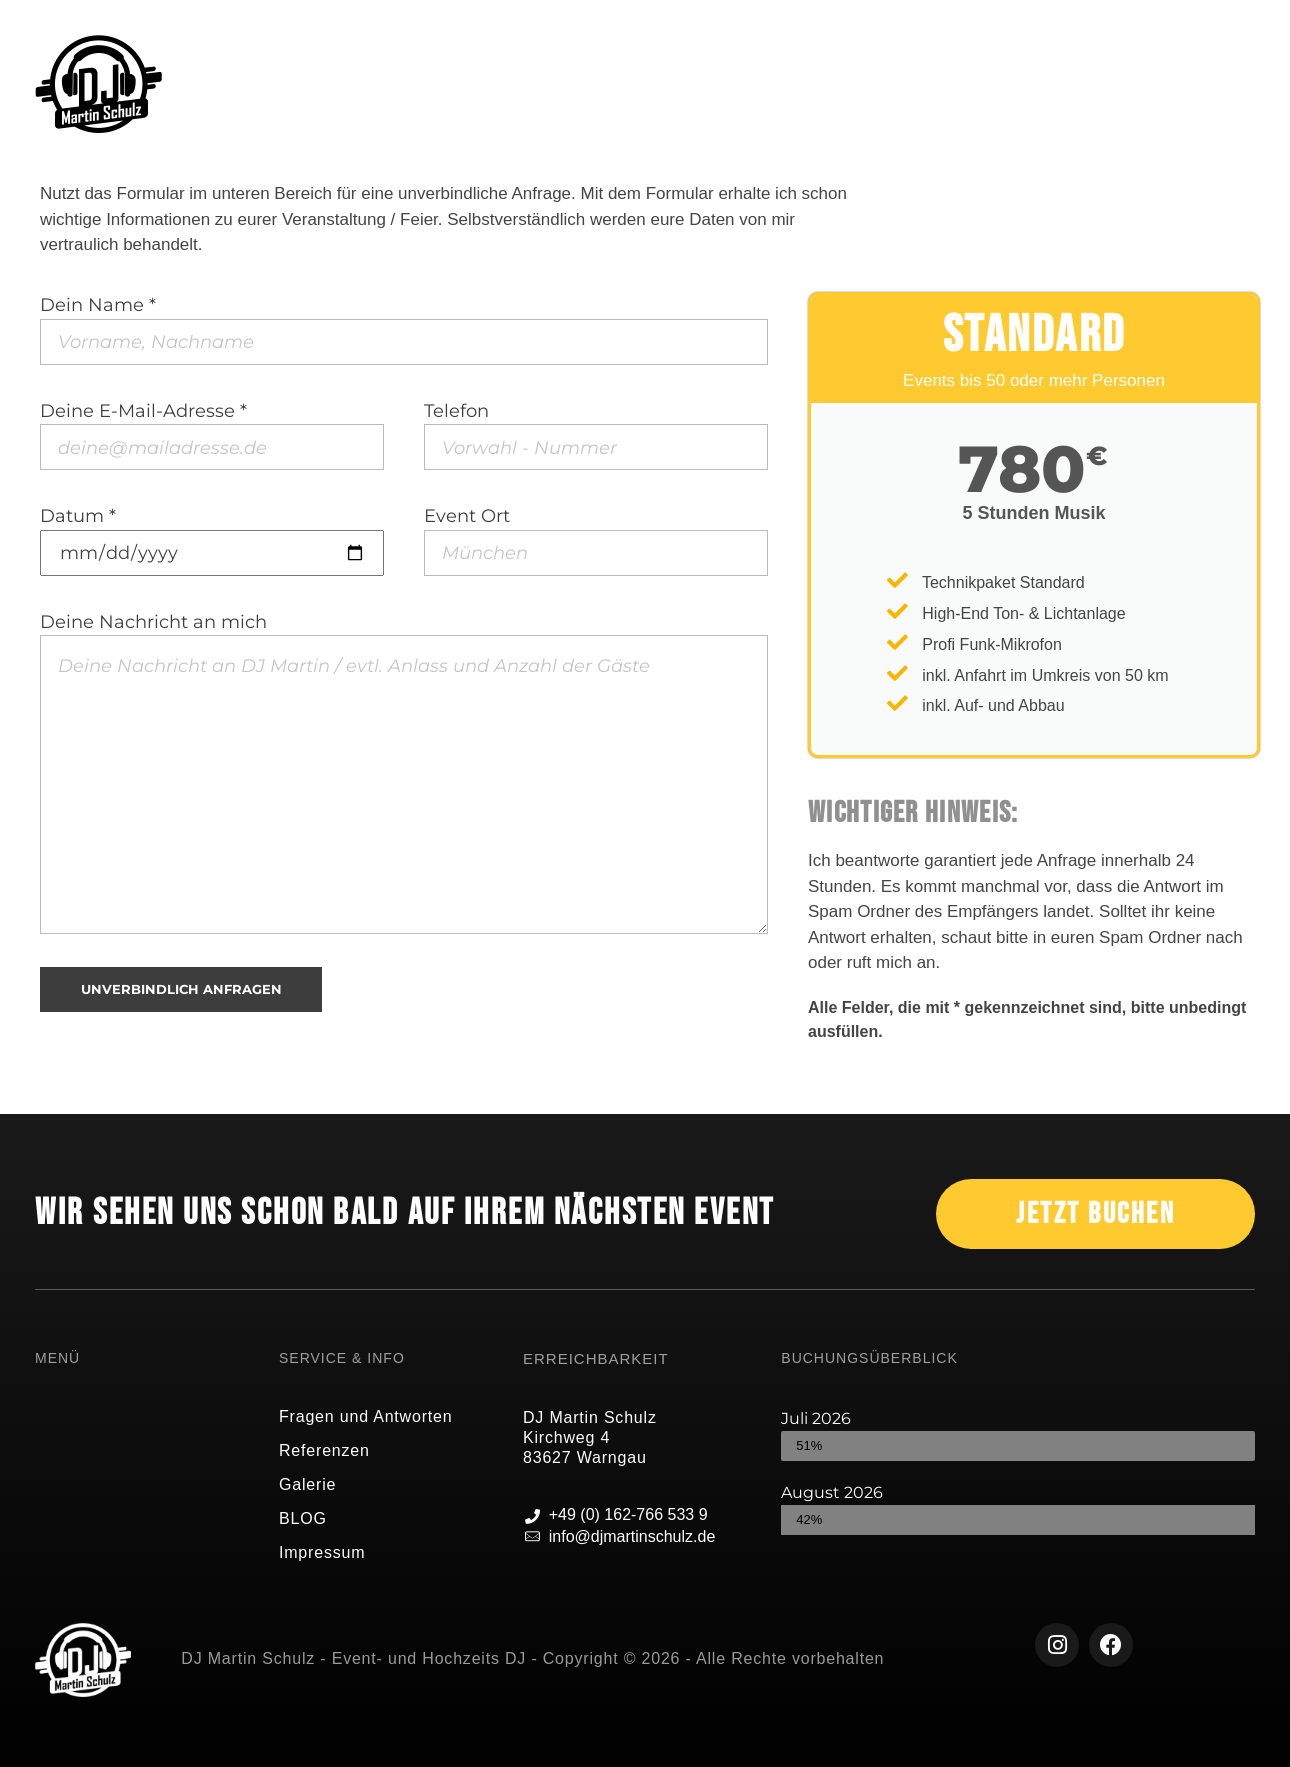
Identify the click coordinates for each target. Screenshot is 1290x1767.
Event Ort (596, 540)
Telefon (596, 435)
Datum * (212, 540)
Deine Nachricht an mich (404, 772)
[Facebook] (1111, 1645)
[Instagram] (1057, 1645)
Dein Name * (404, 329)
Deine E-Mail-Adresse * (212, 435)
